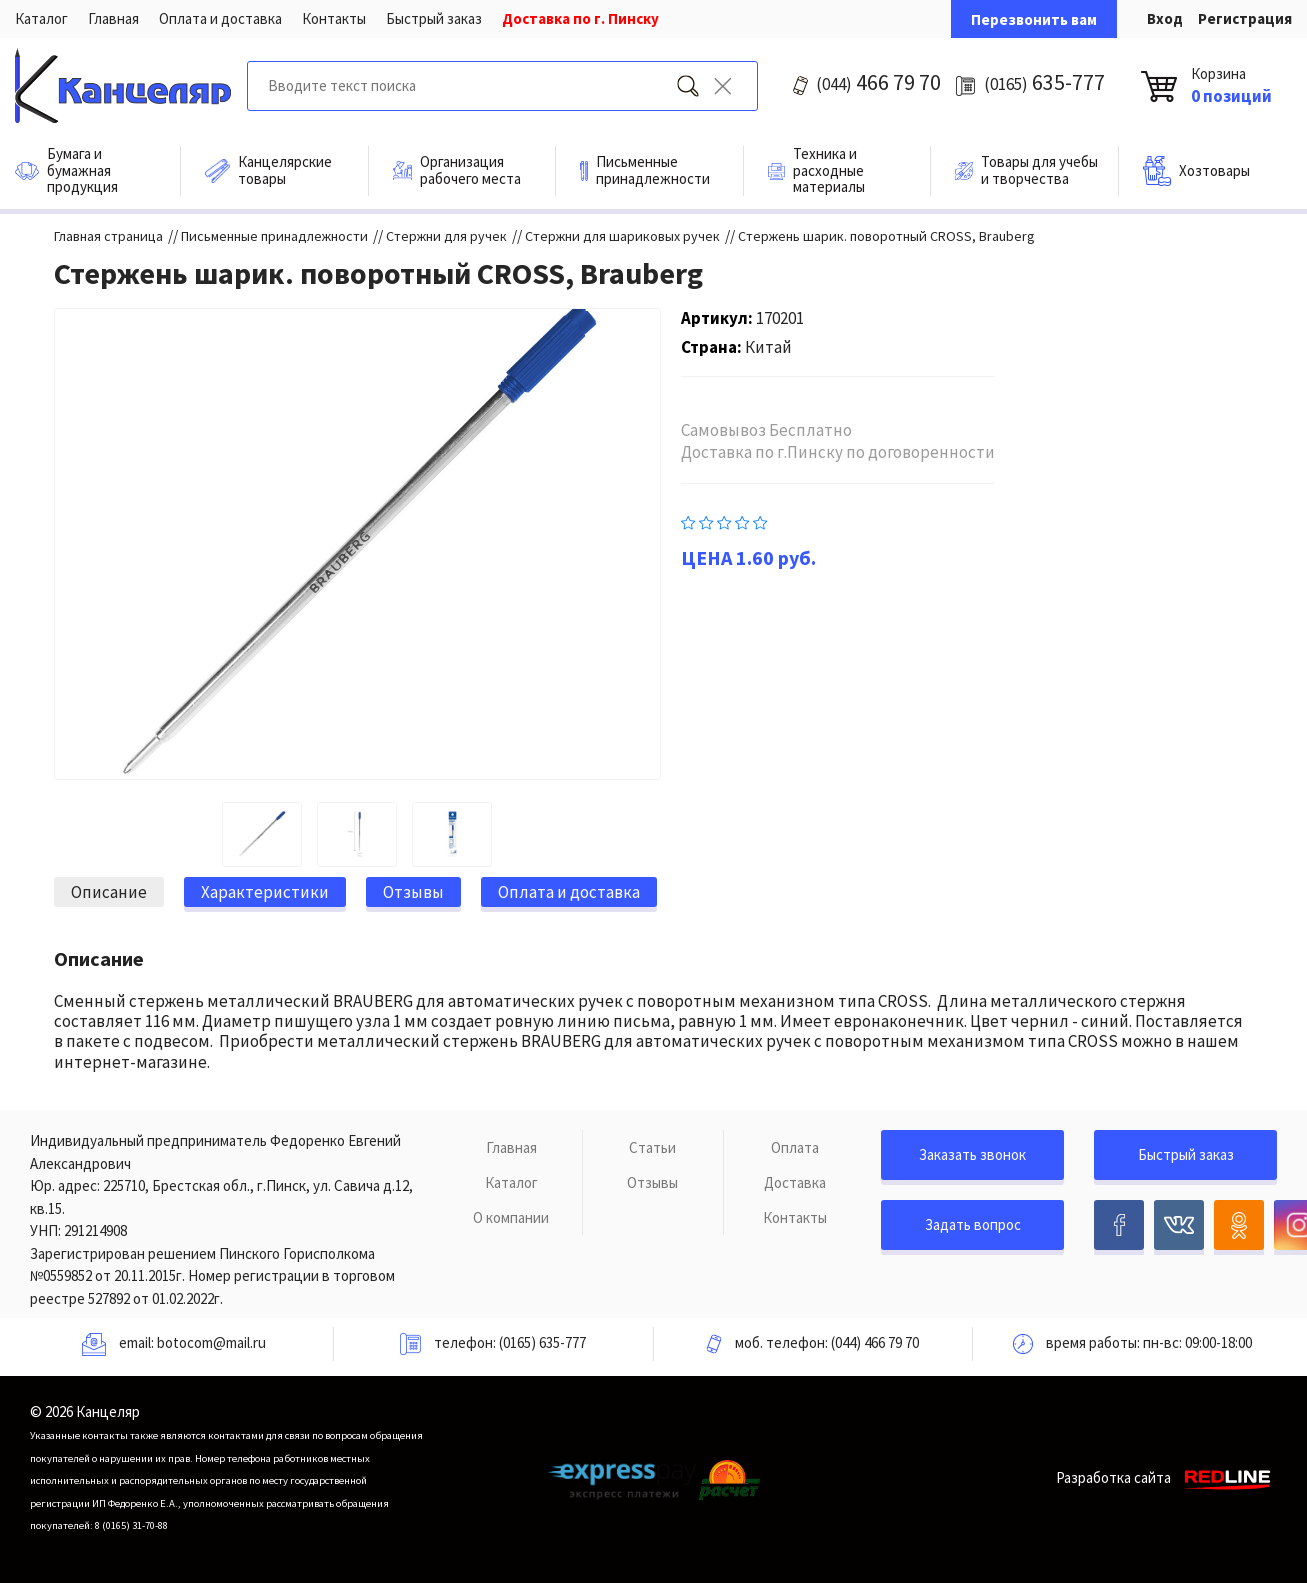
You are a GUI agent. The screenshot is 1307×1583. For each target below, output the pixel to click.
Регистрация (1245, 18)
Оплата (795, 1147)
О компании (511, 1217)
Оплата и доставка (220, 18)
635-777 (1044, 82)
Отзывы (652, 1182)
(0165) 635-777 (542, 1342)
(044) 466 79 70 (875, 1342)
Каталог (41, 18)
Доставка (795, 1182)
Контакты (334, 18)
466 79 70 (878, 82)
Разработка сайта (1166, 1477)
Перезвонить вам (1034, 19)
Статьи (652, 1147)
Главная (113, 18)
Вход (1165, 18)
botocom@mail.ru (211, 1342)
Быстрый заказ (434, 18)
